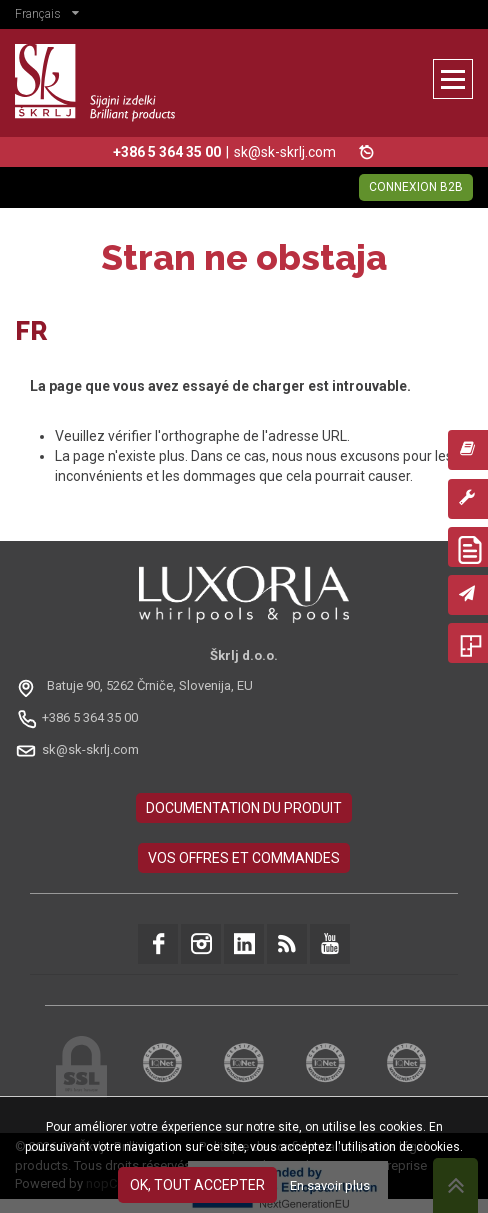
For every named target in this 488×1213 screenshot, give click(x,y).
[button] (52, 16)
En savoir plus (330, 1185)
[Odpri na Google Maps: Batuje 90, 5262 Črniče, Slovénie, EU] (136, 687)
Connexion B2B (416, 187)
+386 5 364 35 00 (90, 717)
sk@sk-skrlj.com (285, 152)
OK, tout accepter (197, 1185)
